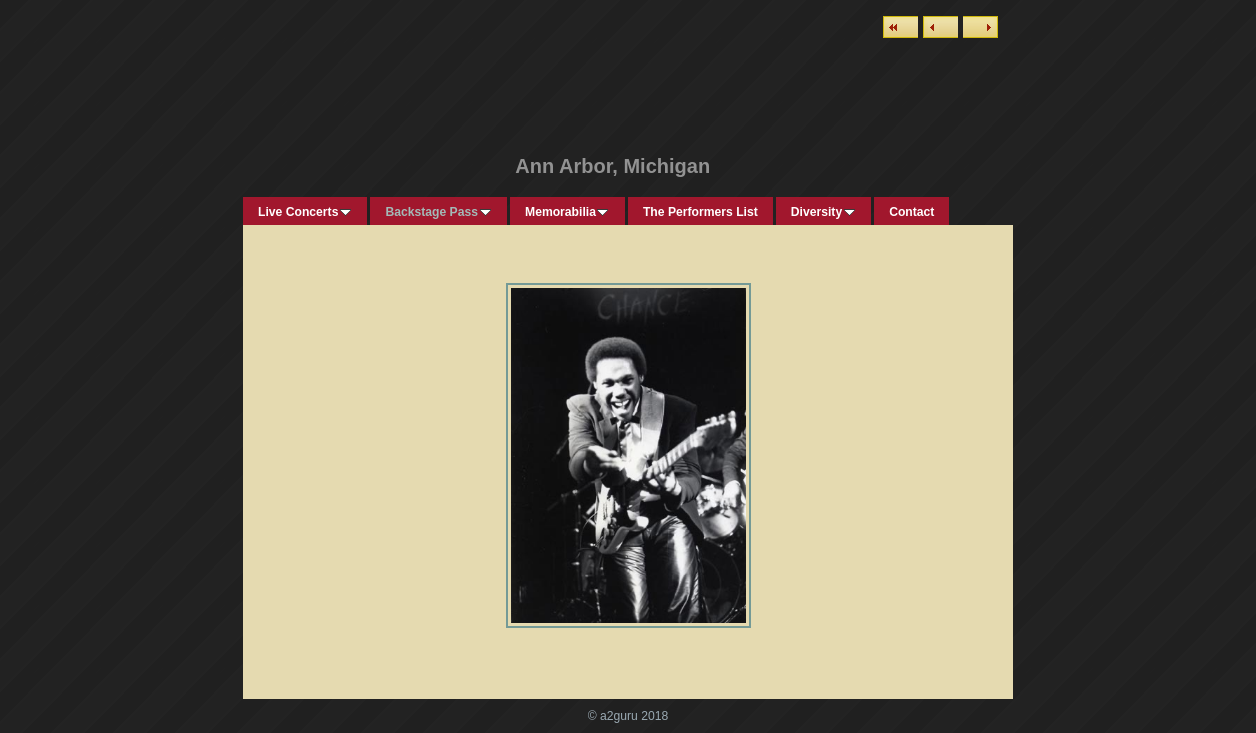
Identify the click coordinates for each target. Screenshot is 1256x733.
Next (980, 27)
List (900, 27)
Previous (940, 27)
